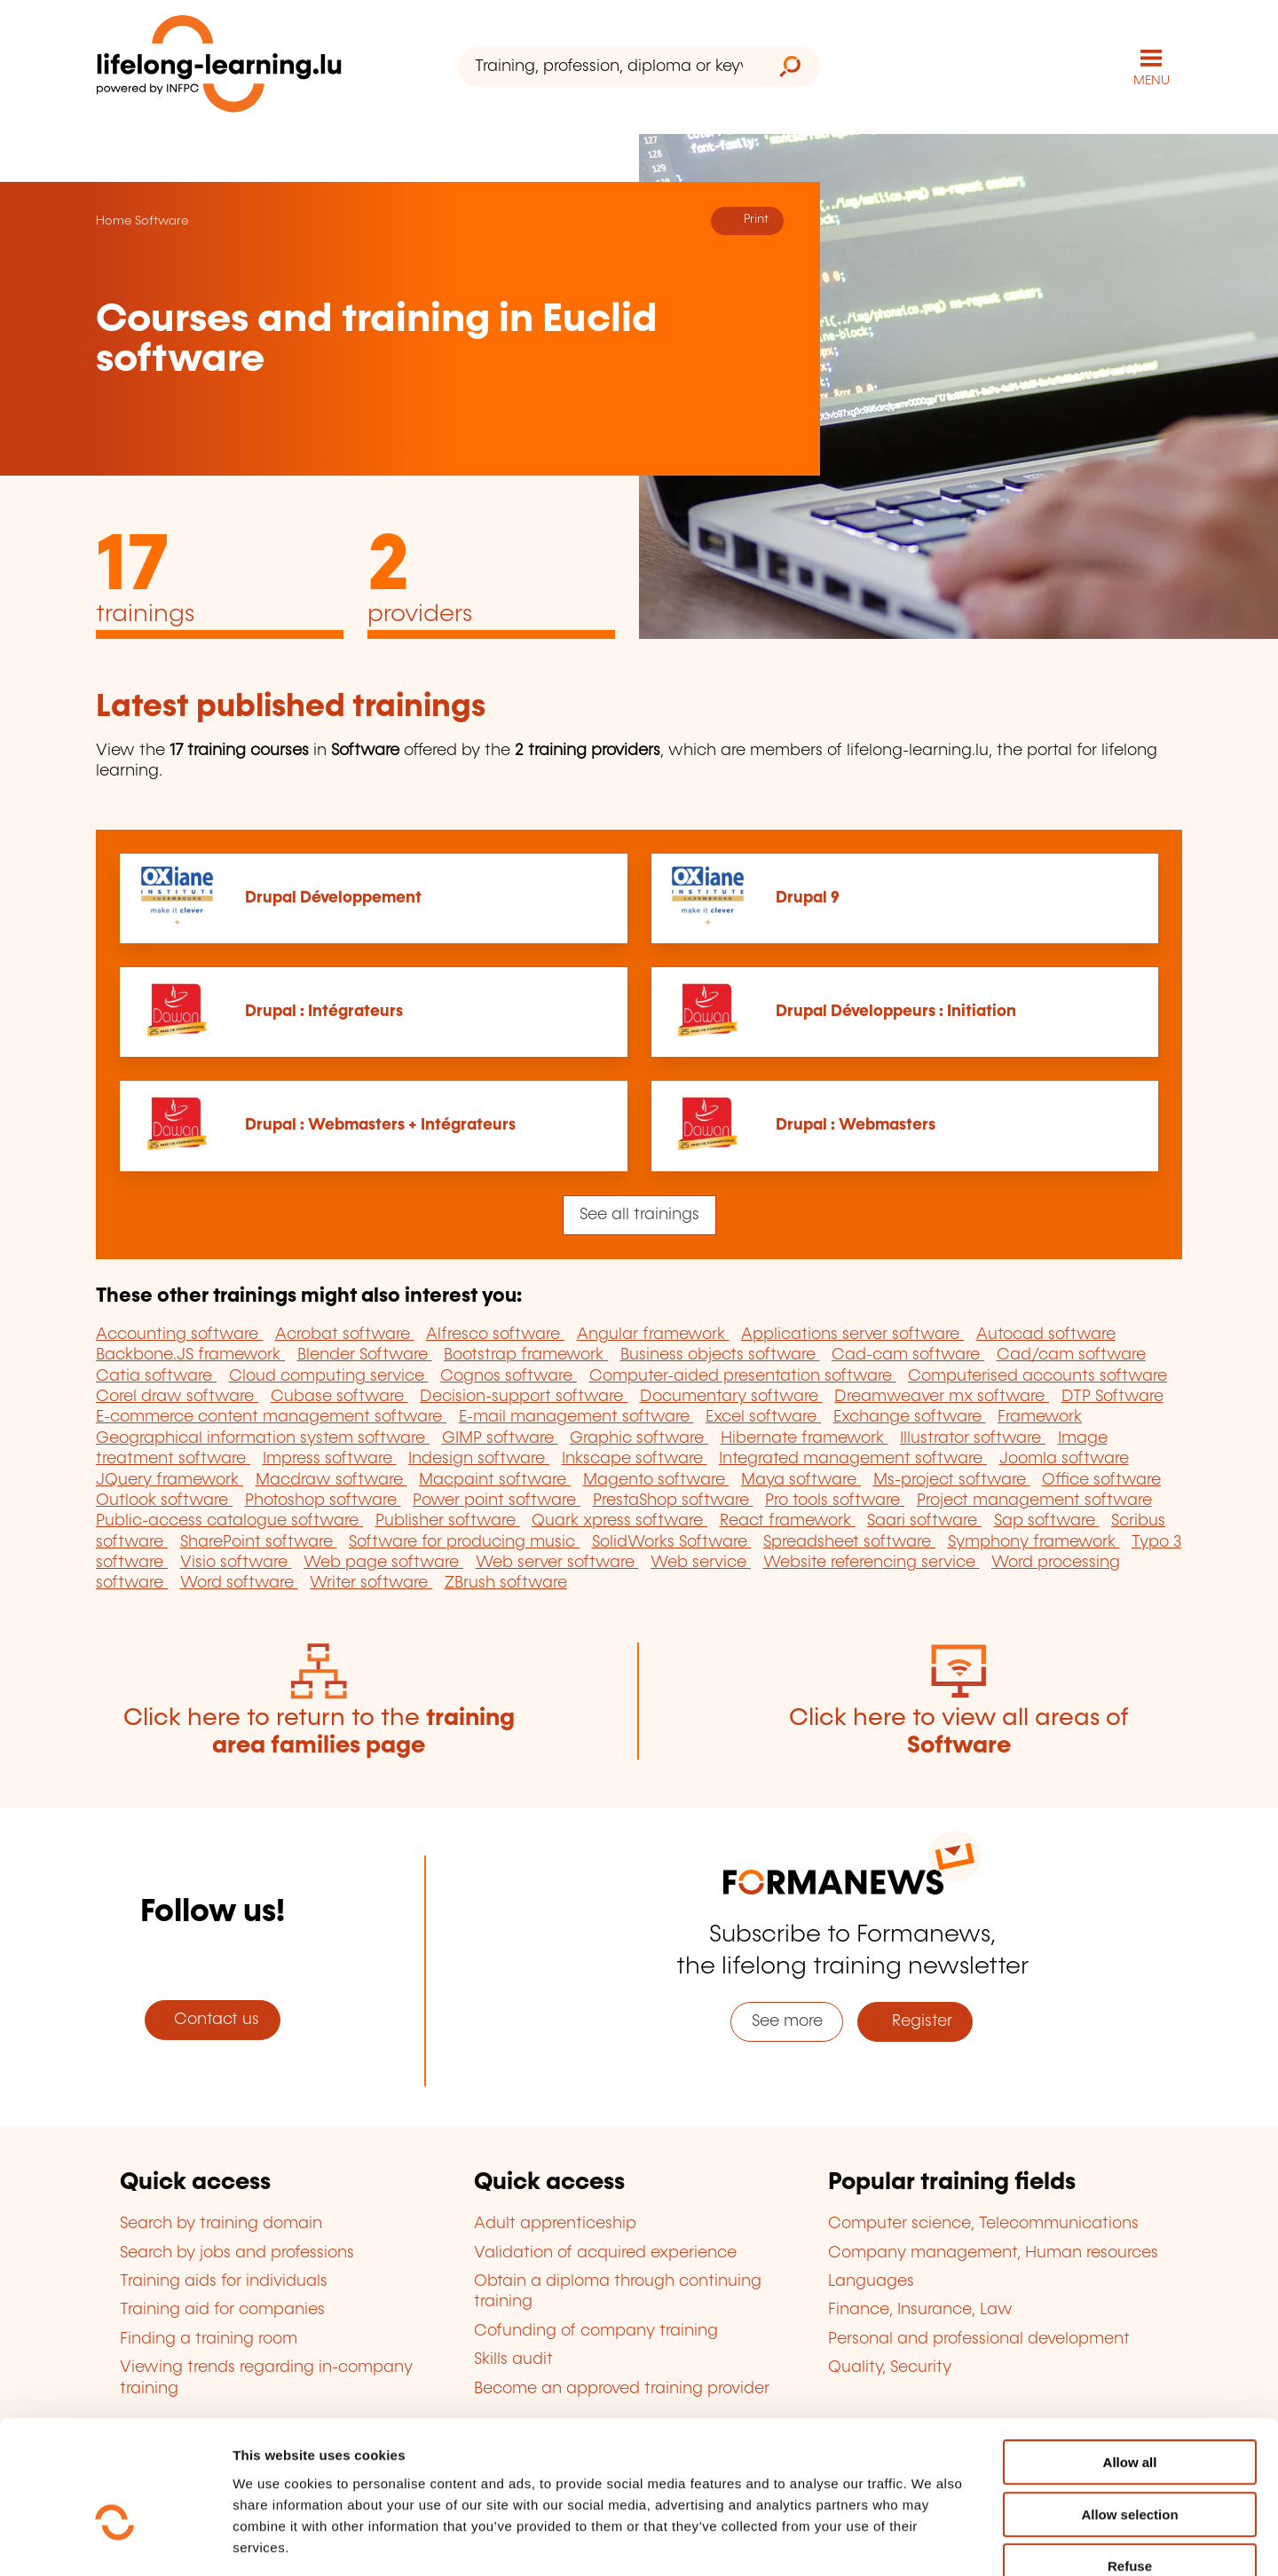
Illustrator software (972, 1438)
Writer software (371, 1583)
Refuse (1130, 2462)
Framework (1040, 1417)
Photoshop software (323, 1500)
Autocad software (1046, 1334)
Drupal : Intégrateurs (324, 1012)
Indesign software (478, 1458)
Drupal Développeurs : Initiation (896, 1012)
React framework (788, 1521)
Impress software (330, 1458)
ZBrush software (506, 1583)
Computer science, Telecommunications (983, 2224)
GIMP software (500, 1438)
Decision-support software (523, 1396)
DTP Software (1112, 1396)
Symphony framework (1034, 1541)
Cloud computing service (329, 1375)
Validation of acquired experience (605, 2252)
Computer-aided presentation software (742, 1375)
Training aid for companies (222, 2310)
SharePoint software (258, 1541)
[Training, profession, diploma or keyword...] (609, 67)
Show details (935, 2540)
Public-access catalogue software (229, 1521)
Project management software (1034, 1500)
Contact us (212, 2019)
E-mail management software (576, 1417)
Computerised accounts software (1037, 1375)
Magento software (656, 1479)
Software (161, 220)
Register (915, 2021)
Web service (701, 1562)
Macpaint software (495, 1479)
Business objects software (720, 1354)
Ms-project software (951, 1479)
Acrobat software (344, 1334)
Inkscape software (634, 1458)
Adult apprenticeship (555, 2224)
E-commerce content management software (271, 1417)
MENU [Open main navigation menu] (1151, 80)
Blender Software (364, 1354)
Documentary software (731, 1396)
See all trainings (639, 1214)
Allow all (1130, 2359)
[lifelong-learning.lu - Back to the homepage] (219, 67)
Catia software (156, 1375)
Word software (239, 1583)
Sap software (1047, 1521)
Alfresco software (495, 1334)
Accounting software (179, 1334)
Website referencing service (871, 1562)
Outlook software (164, 1500)
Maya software (801, 1479)
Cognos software (508, 1375)
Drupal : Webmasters (855, 1125)
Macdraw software (331, 1479)
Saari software (924, 1521)
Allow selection (1129, 2411)
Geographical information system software (263, 1438)
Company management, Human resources (993, 2252)
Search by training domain (221, 2224)
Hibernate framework (804, 1438)
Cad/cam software (1071, 1354)
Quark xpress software (619, 1521)
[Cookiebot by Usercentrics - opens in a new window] (115, 2541)
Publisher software (447, 1521)
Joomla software (1064, 1458)
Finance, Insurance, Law (920, 2310)
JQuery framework (169, 1479)
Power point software (496, 1500)
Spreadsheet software (849, 1541)
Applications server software (852, 1334)
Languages (871, 2280)
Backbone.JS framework (190, 1354)
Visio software (236, 1562)
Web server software (557, 1562)
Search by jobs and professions (237, 2252)
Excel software (763, 1417)
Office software (1101, 1479)
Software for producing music (464, 1541)
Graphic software (639, 1438)
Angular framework (653, 1334)
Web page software (383, 1562)
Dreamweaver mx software (941, 1396)
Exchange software (909, 1417)
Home (113, 220)
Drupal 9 (808, 897)
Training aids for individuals (223, 2280)
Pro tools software (834, 1500)
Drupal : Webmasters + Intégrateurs (380, 1125)
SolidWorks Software (672, 1541)
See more (787, 2021)
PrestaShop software (673, 1500)
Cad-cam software (908, 1354)
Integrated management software (853, 1458)
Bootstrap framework (526, 1354)
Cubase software (339, 1396)
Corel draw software (177, 1396)
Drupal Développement (333, 897)
